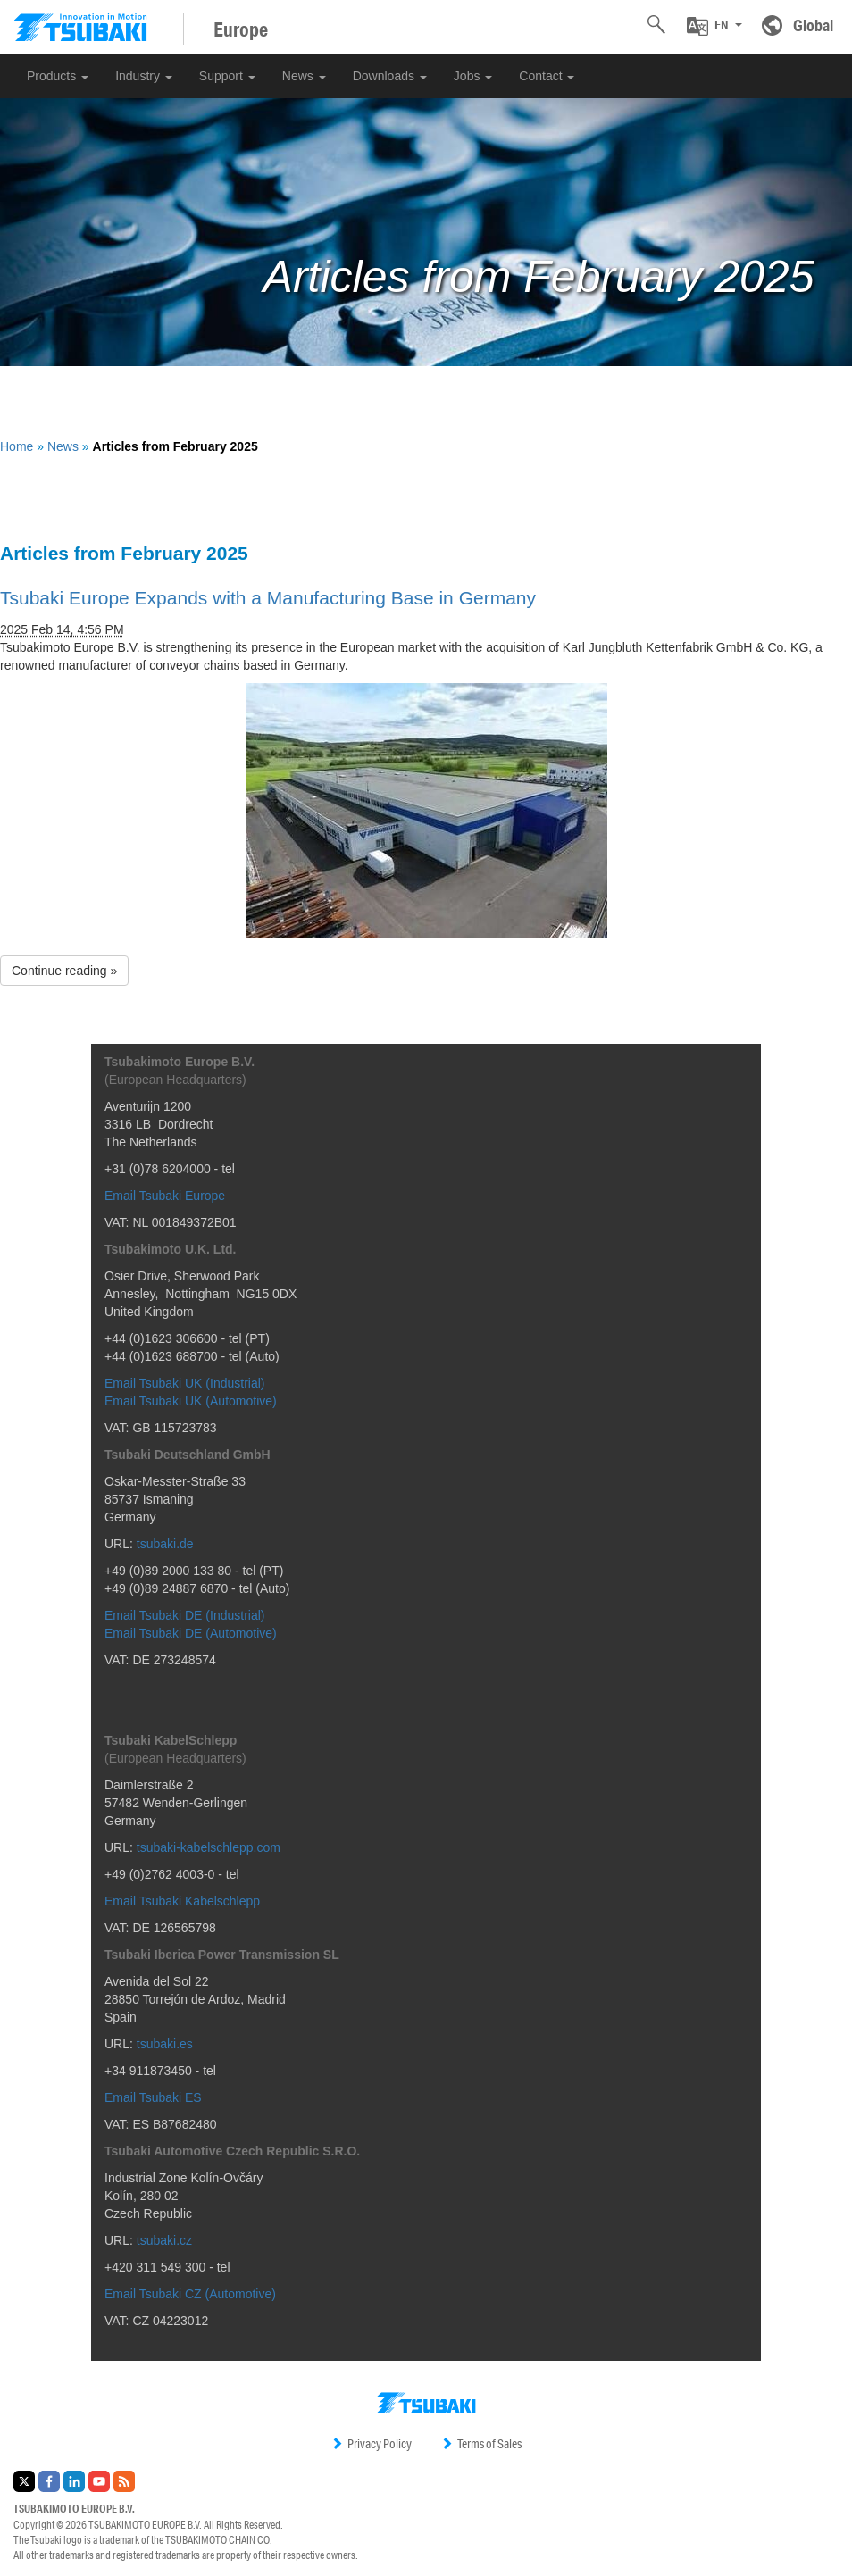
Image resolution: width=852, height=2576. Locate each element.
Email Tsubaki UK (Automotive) (190, 1401)
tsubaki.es (165, 2044)
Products (57, 76)
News (304, 76)
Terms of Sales (481, 2444)
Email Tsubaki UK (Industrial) (184, 1383)
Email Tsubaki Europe (164, 1195)
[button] (714, 26)
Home (16, 446)
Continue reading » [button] (64, 970)
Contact (546, 76)
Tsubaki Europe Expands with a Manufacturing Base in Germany (268, 598)
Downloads (390, 76)
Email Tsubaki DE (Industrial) (184, 1615)
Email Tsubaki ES (153, 2097)
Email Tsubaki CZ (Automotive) (190, 2294)
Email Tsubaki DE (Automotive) (190, 1633)
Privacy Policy (371, 2444)
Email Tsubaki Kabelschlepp (182, 1901)
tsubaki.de (165, 1544)
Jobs (473, 76)
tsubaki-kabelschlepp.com (208, 1847)
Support (227, 76)
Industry (143, 76)
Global (813, 25)
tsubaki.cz (164, 2240)
